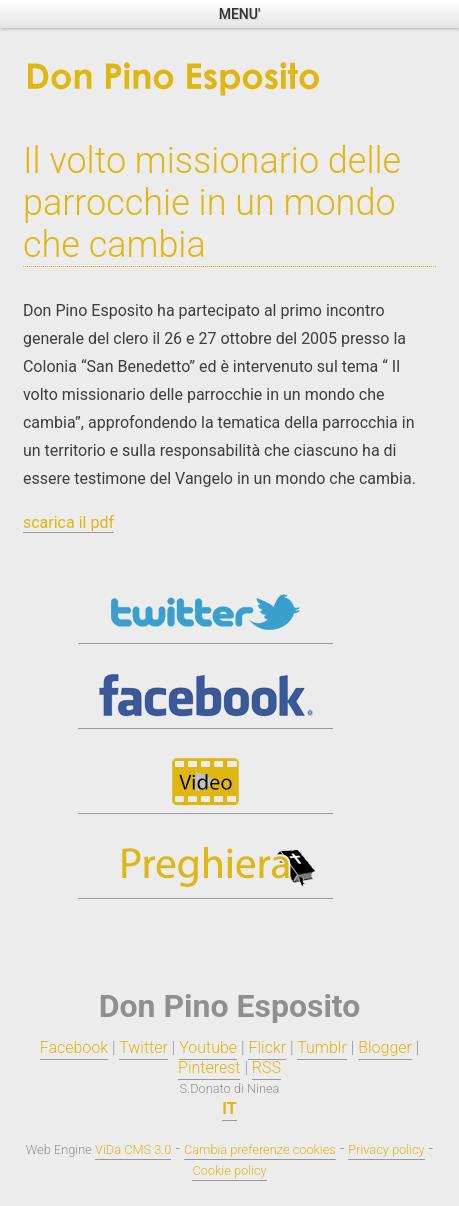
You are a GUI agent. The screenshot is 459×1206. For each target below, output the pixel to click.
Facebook (74, 1047)
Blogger (385, 1047)
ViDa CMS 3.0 (133, 1149)
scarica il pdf (68, 522)
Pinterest (209, 1067)
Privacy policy (386, 1149)
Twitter (143, 1047)
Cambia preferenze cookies (260, 1149)
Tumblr (322, 1047)
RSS (266, 1067)
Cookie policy (229, 1170)
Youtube (208, 1047)
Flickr (267, 1047)
